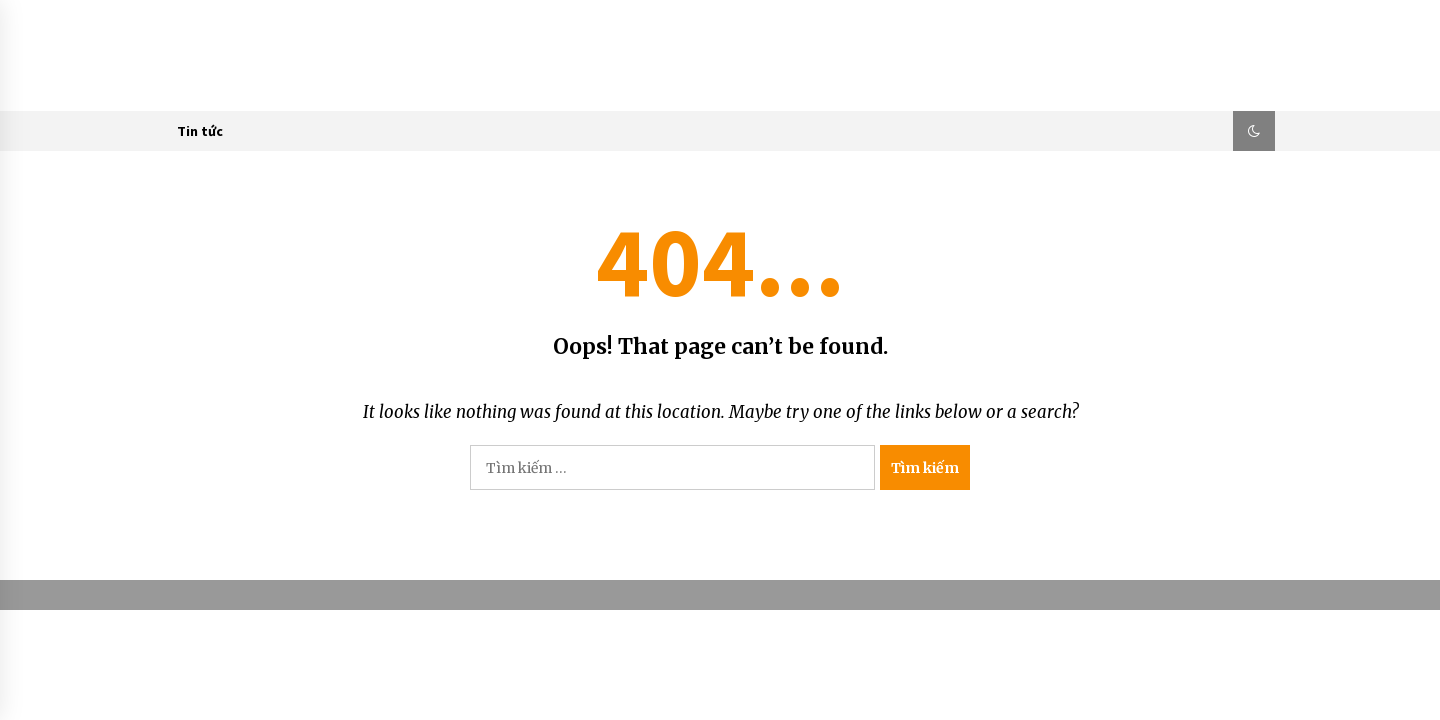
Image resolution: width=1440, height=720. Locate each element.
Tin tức (200, 131)
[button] (1254, 131)
